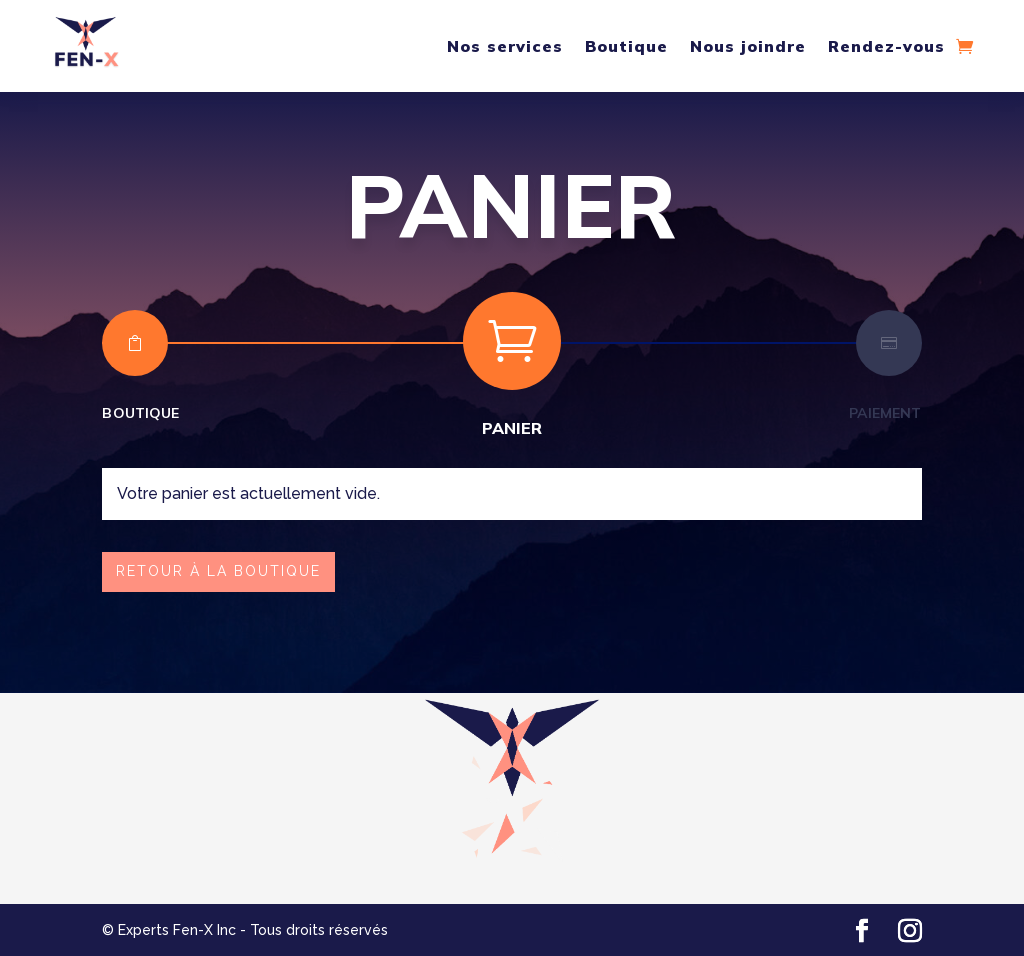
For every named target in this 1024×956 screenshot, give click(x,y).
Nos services (505, 46)
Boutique (626, 46)
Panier (512, 428)
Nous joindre (748, 46)
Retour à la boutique (218, 571)
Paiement (885, 413)
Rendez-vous (886, 46)
